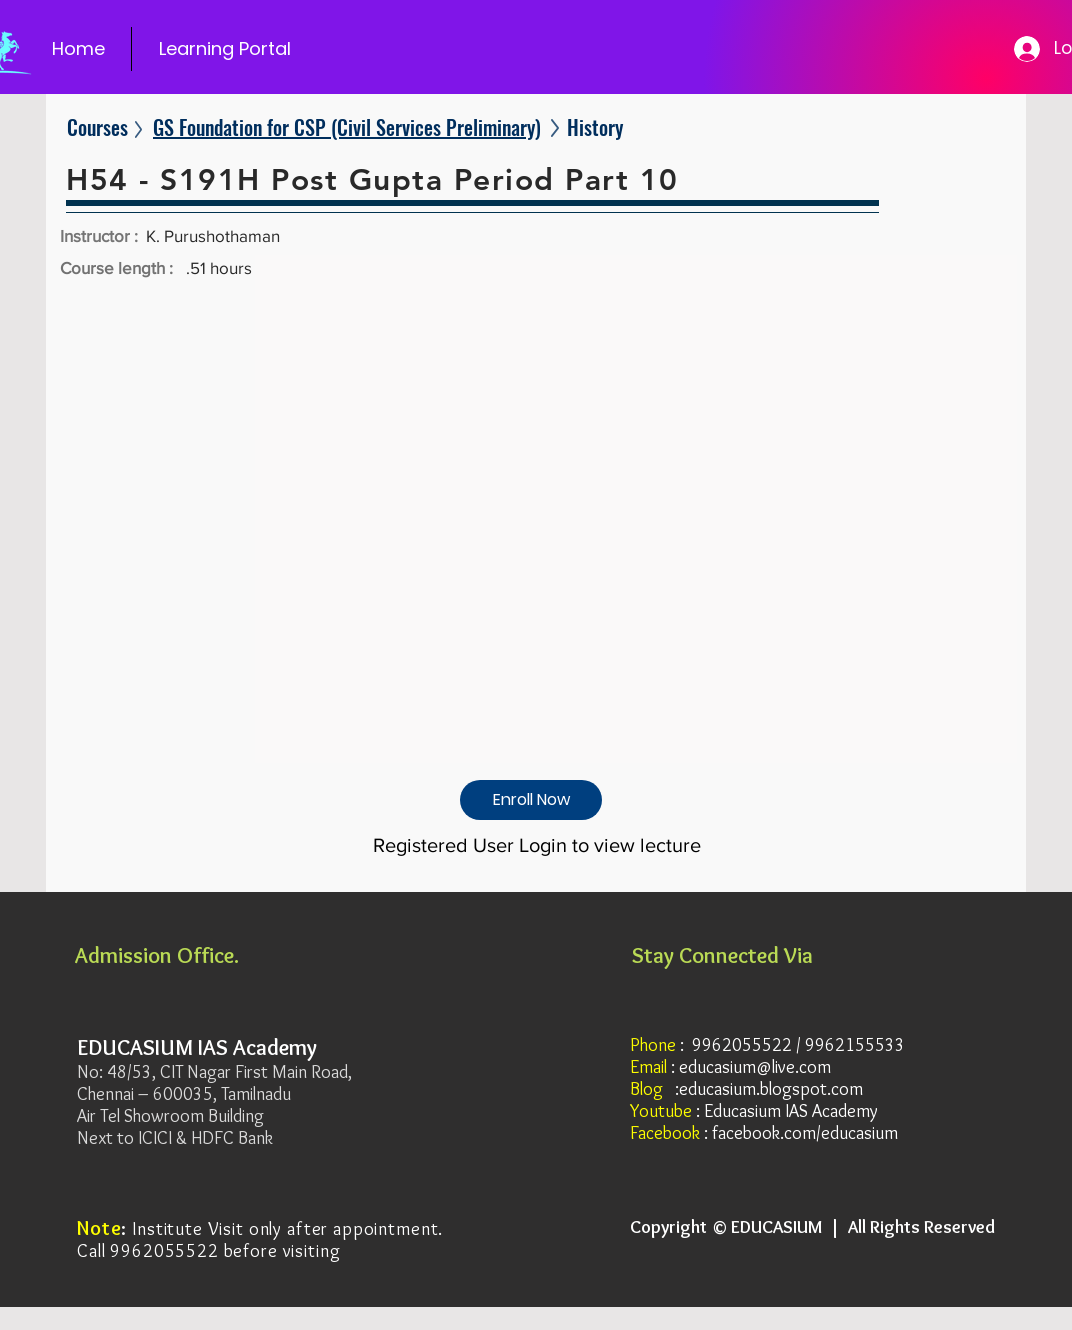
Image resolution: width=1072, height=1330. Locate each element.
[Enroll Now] (531, 800)
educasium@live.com (755, 1067)
